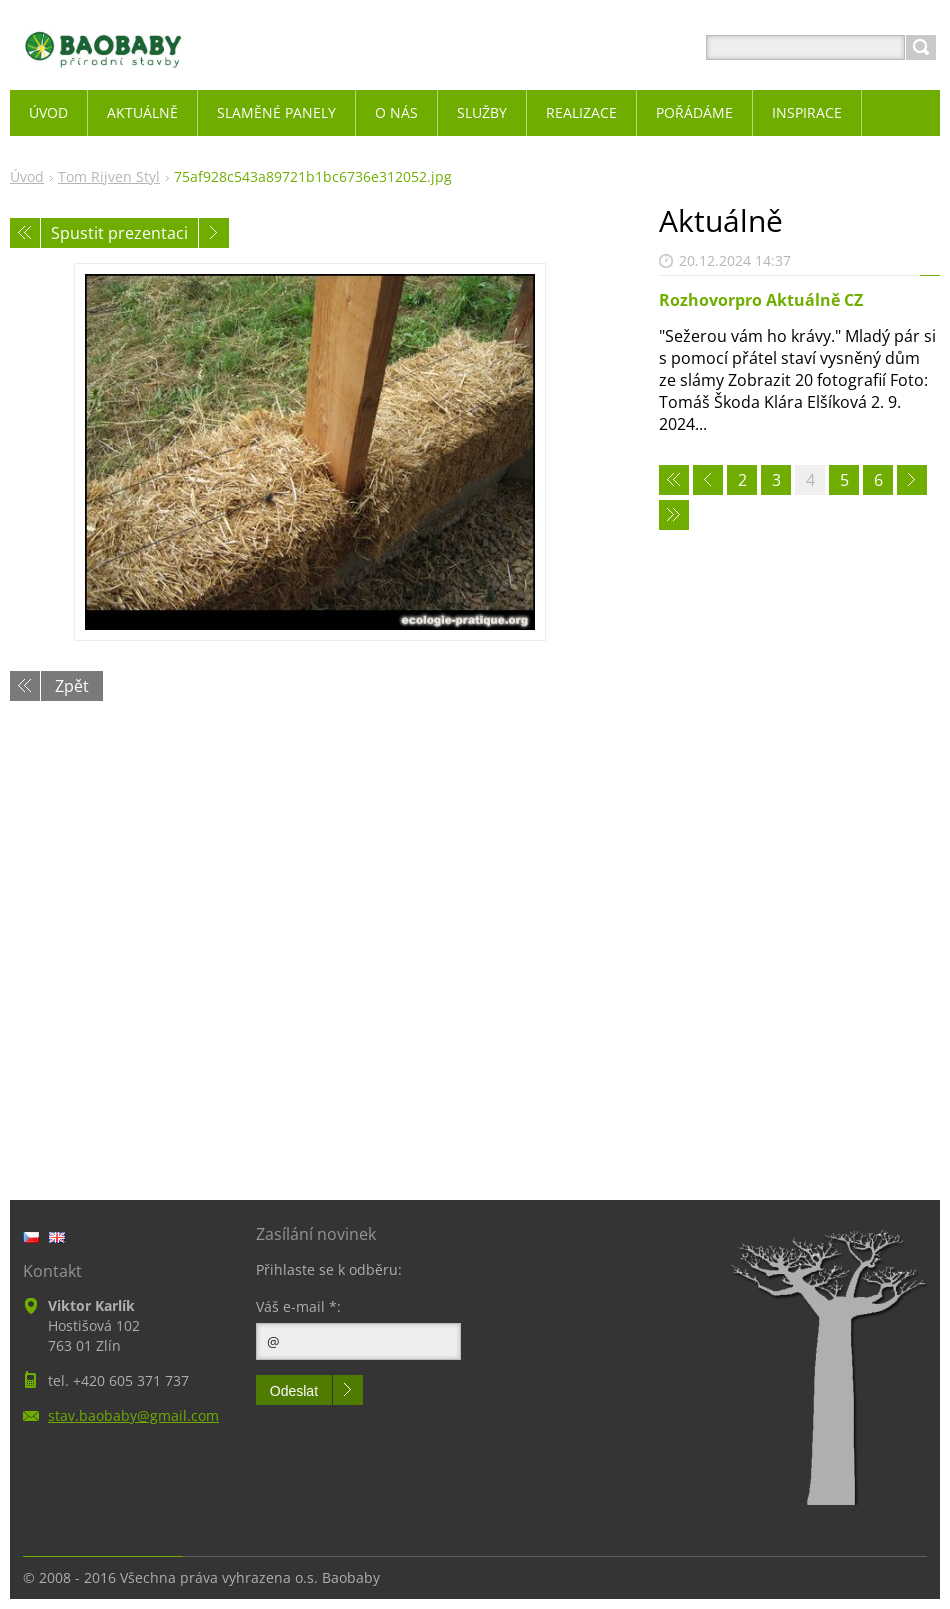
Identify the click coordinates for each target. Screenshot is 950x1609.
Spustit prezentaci (119, 233)
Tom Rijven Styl (109, 176)
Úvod (27, 176)
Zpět (72, 686)
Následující (214, 233)
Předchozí (25, 233)
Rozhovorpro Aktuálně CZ (761, 300)
